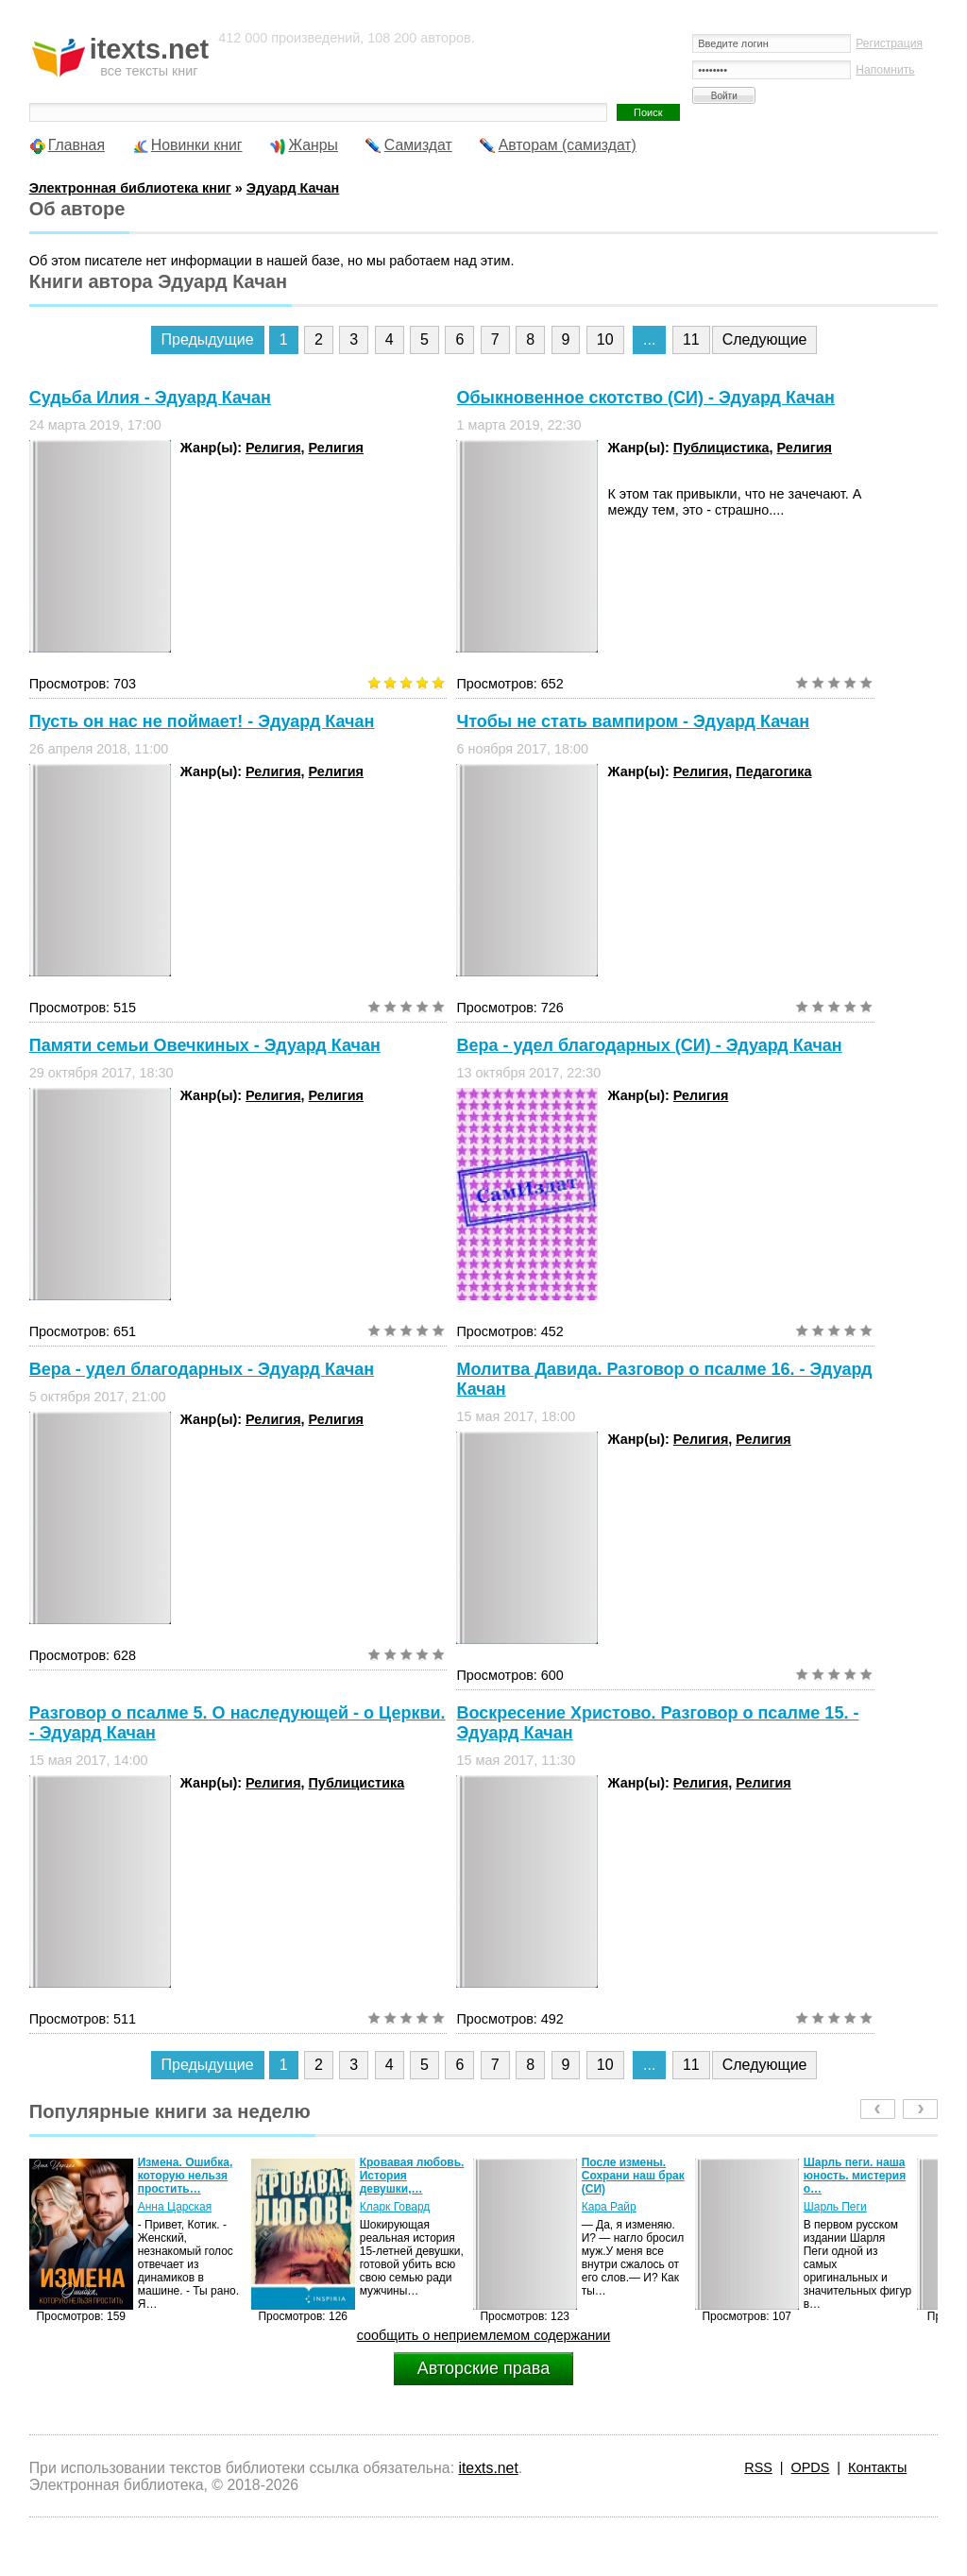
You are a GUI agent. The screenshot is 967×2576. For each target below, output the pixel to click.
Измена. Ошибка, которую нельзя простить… (185, 2175)
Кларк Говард (395, 2206)
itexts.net (487, 2468)
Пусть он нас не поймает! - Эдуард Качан (202, 721)
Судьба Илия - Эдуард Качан (150, 397)
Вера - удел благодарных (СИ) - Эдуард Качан (648, 1045)
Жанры (313, 145)
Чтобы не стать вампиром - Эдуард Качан (632, 721)
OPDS (810, 2467)
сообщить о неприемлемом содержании (484, 2335)
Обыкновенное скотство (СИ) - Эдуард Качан (645, 397)
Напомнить (885, 69)
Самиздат (418, 145)
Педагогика (773, 771)
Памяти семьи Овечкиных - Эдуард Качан (205, 1045)
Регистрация (889, 43)
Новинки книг (197, 145)
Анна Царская (175, 2206)
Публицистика (721, 447)
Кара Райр (609, 2206)
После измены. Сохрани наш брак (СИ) (633, 2175)
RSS (758, 2467)
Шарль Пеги (835, 2206)
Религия (273, 447)
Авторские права (483, 2368)
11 (691, 339)
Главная (76, 145)
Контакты (877, 2467)
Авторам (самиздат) (567, 145)
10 (605, 339)
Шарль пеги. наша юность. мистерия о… (855, 2175)
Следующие (764, 339)
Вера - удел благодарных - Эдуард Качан (201, 1369)
